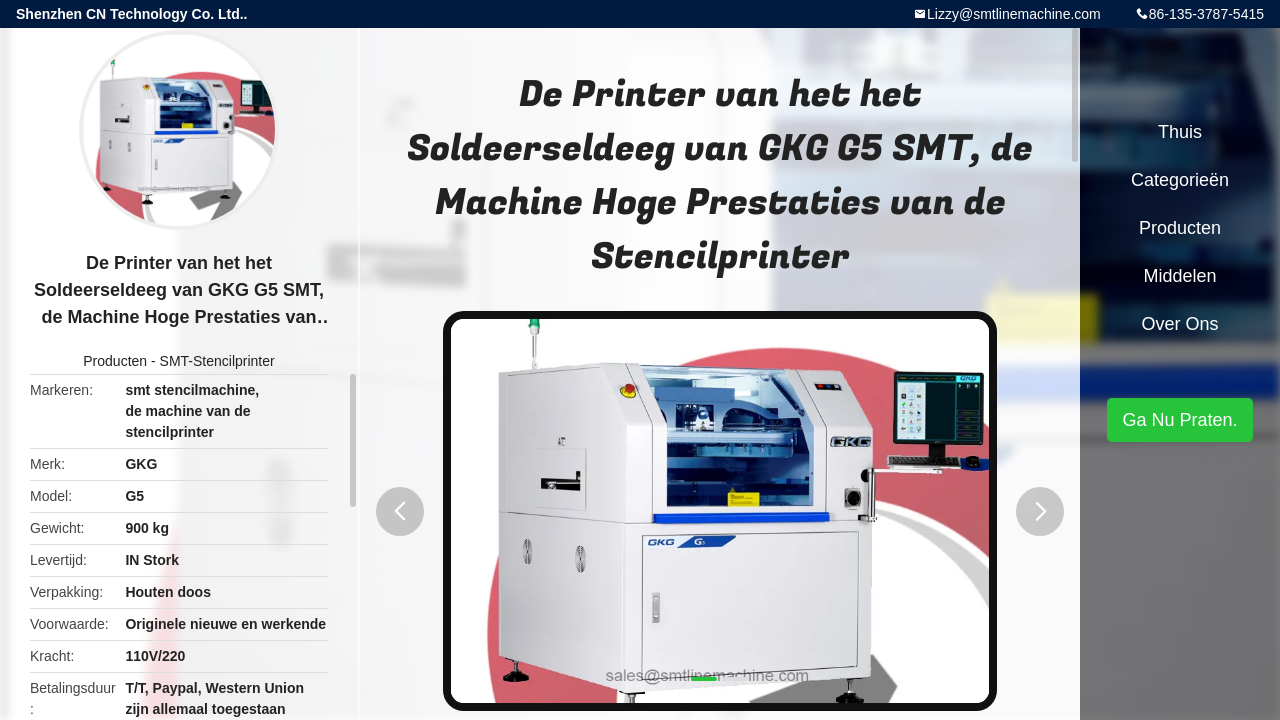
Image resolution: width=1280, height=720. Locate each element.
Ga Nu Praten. (1179, 420)
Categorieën (1180, 180)
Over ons (1179, 324)
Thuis (1180, 132)
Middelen (1179, 276)
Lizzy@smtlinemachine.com (1014, 14)
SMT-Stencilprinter (217, 361)
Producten (115, 361)
